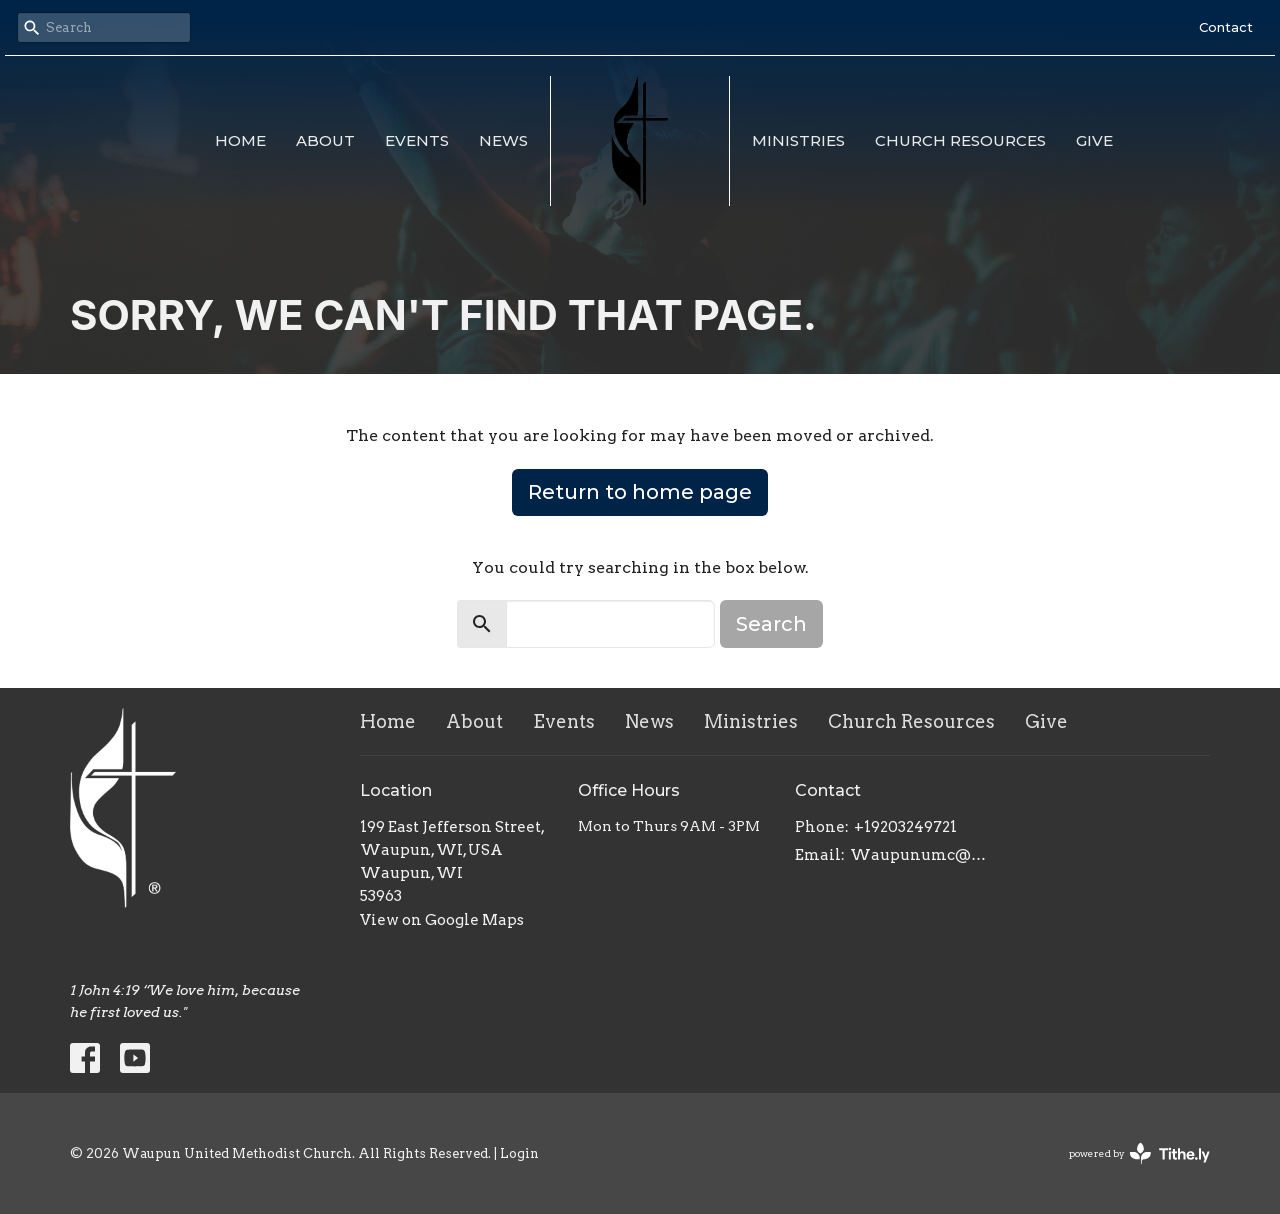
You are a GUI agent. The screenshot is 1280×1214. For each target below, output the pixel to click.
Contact (1226, 27)
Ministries (798, 140)
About (325, 140)
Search (771, 624)
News (503, 140)
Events (417, 140)
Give (1094, 140)
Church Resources (960, 140)
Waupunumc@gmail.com (921, 855)
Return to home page (640, 492)
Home (240, 140)
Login (519, 1153)
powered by (1139, 1153)
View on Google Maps (442, 920)
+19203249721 (905, 827)
